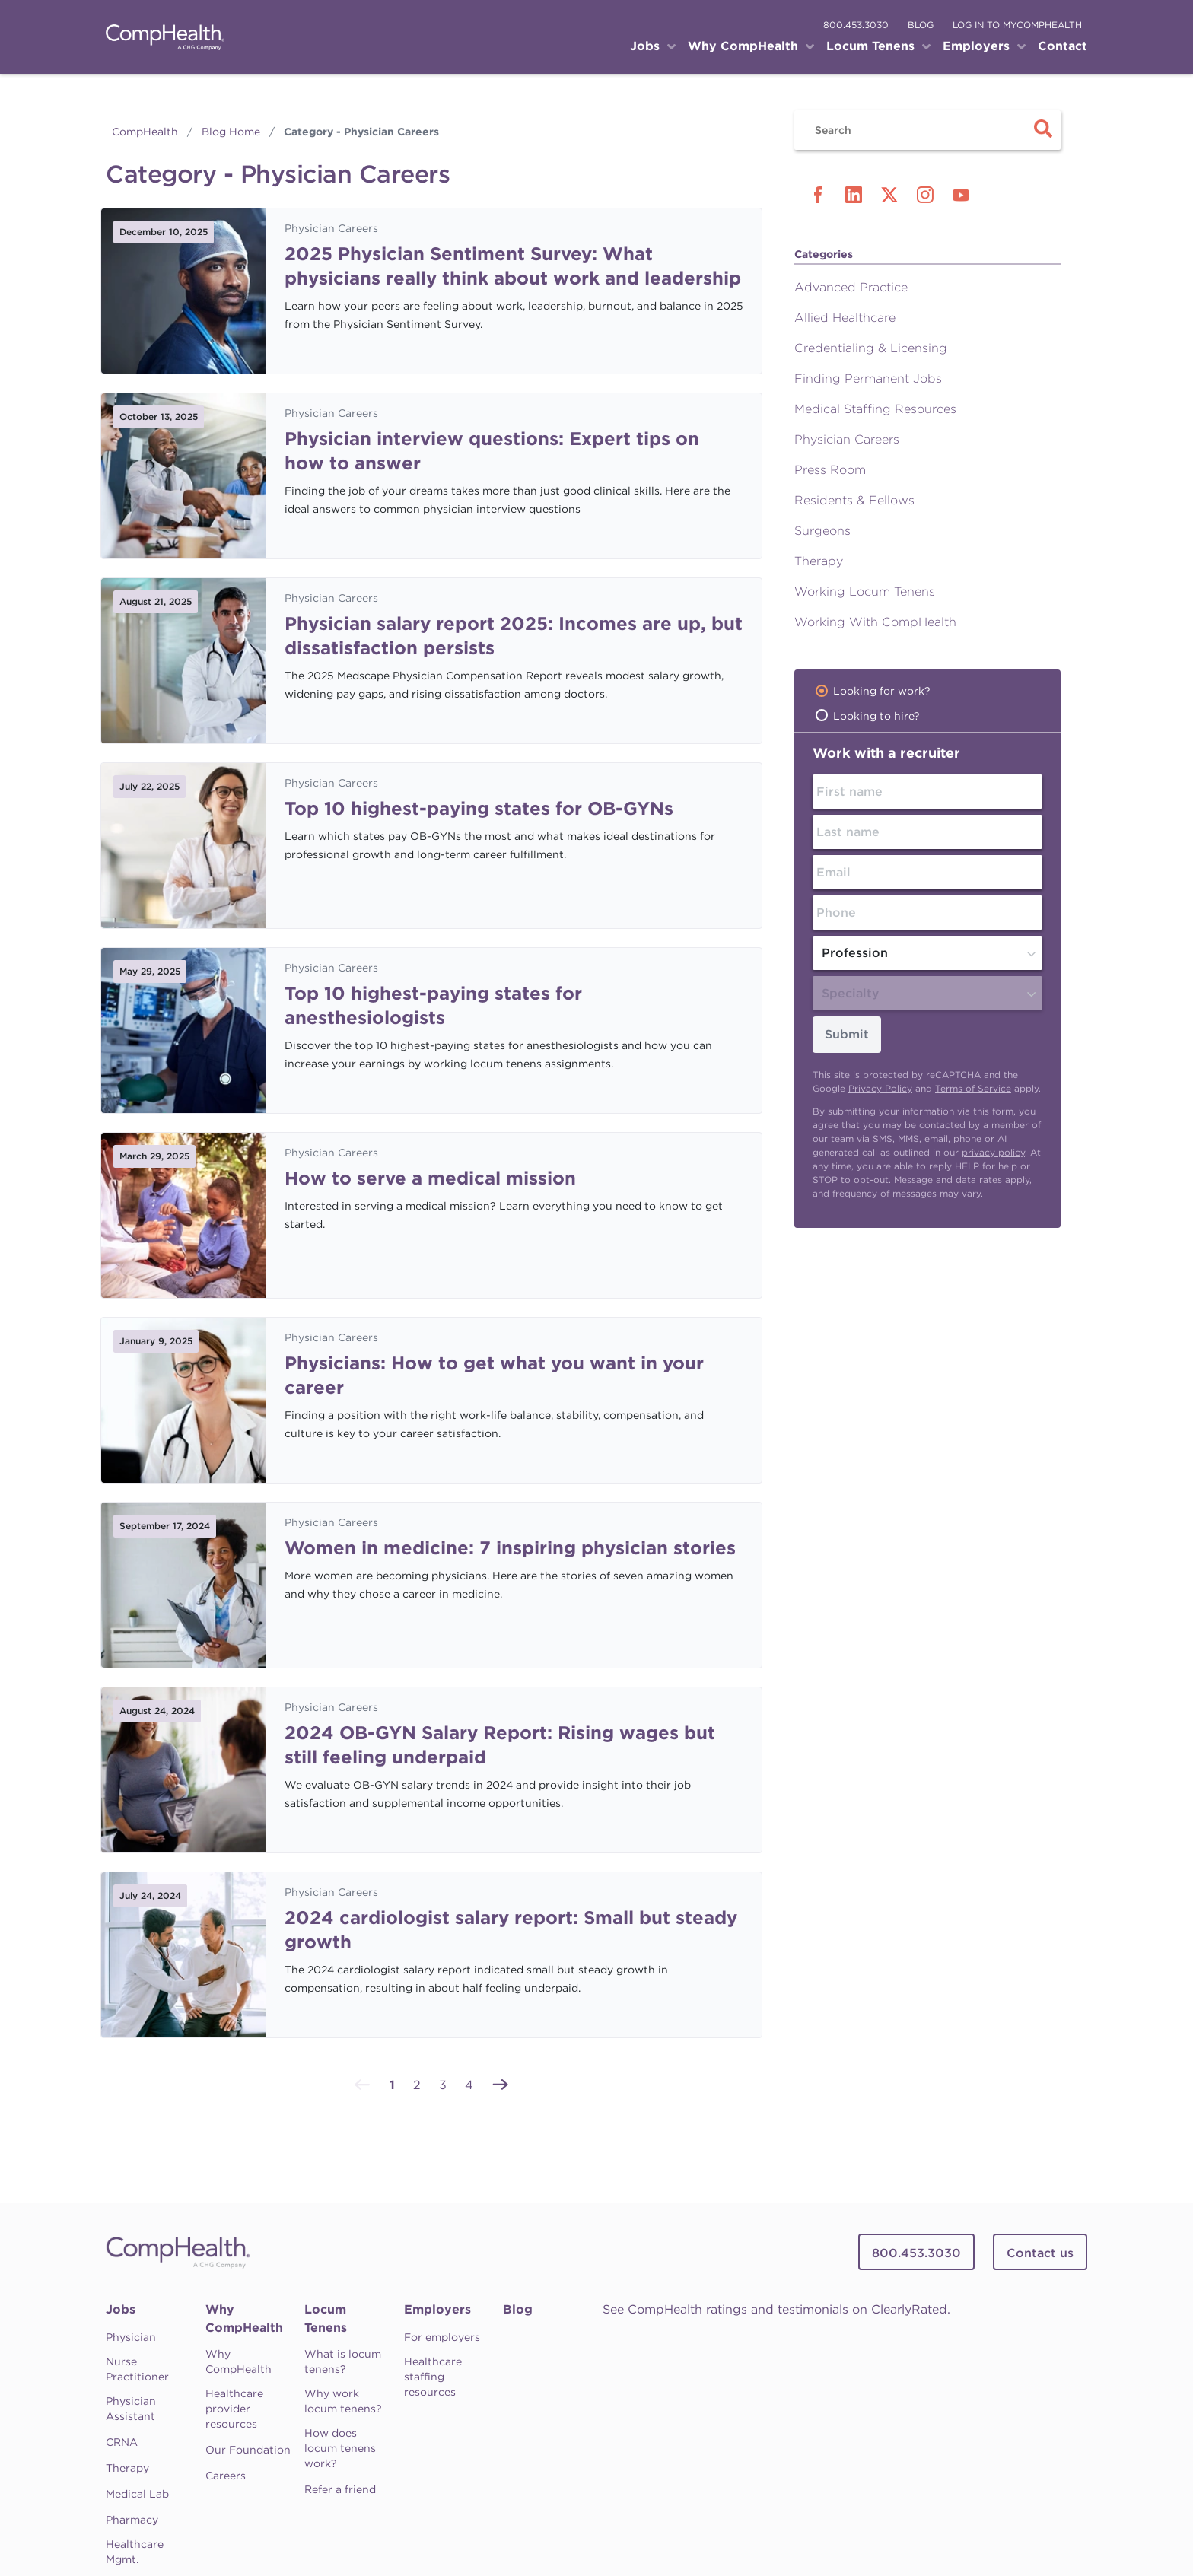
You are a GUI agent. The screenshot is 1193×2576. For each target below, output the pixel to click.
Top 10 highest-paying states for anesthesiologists (433, 1005)
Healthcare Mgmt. (135, 2551)
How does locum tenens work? (340, 2448)
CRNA (122, 2442)
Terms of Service (973, 1088)
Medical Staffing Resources (875, 409)
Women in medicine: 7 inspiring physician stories (510, 1548)
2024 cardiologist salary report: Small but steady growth (511, 1930)
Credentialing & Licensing (870, 348)
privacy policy (993, 1152)
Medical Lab (137, 2494)
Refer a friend (340, 2489)
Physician (131, 2337)
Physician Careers (331, 228)
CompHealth (145, 132)
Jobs (120, 2309)
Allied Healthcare (845, 317)
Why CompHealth (244, 2318)
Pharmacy (132, 2520)
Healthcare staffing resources (433, 2376)
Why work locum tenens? (343, 2401)
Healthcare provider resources (234, 2408)
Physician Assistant (131, 2408)
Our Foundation (248, 2450)
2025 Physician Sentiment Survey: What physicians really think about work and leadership (513, 266)
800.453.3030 (856, 24)
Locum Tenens (325, 2318)
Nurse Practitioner (137, 2369)
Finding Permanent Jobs (868, 378)
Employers (437, 2309)
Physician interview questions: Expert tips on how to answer (492, 451)
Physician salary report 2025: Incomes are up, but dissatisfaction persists (514, 635)
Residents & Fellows (854, 500)
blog (921, 24)
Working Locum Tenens (864, 591)
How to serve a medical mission (430, 1178)
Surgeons (822, 530)
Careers (225, 2475)
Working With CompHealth (875, 622)
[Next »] (501, 2083)
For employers (442, 2337)
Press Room (830, 470)
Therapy (818, 561)
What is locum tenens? (342, 2361)
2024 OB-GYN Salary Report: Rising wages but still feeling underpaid (500, 1745)
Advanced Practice (851, 287)
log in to (1017, 24)
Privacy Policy (880, 1088)
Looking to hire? (876, 716)
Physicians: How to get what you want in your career (494, 1375)
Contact (1062, 46)
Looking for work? (882, 691)
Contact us (1040, 2253)
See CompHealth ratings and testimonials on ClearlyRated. (776, 2309)
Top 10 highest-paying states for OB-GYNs (479, 808)
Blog (518, 2309)
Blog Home (231, 132)
